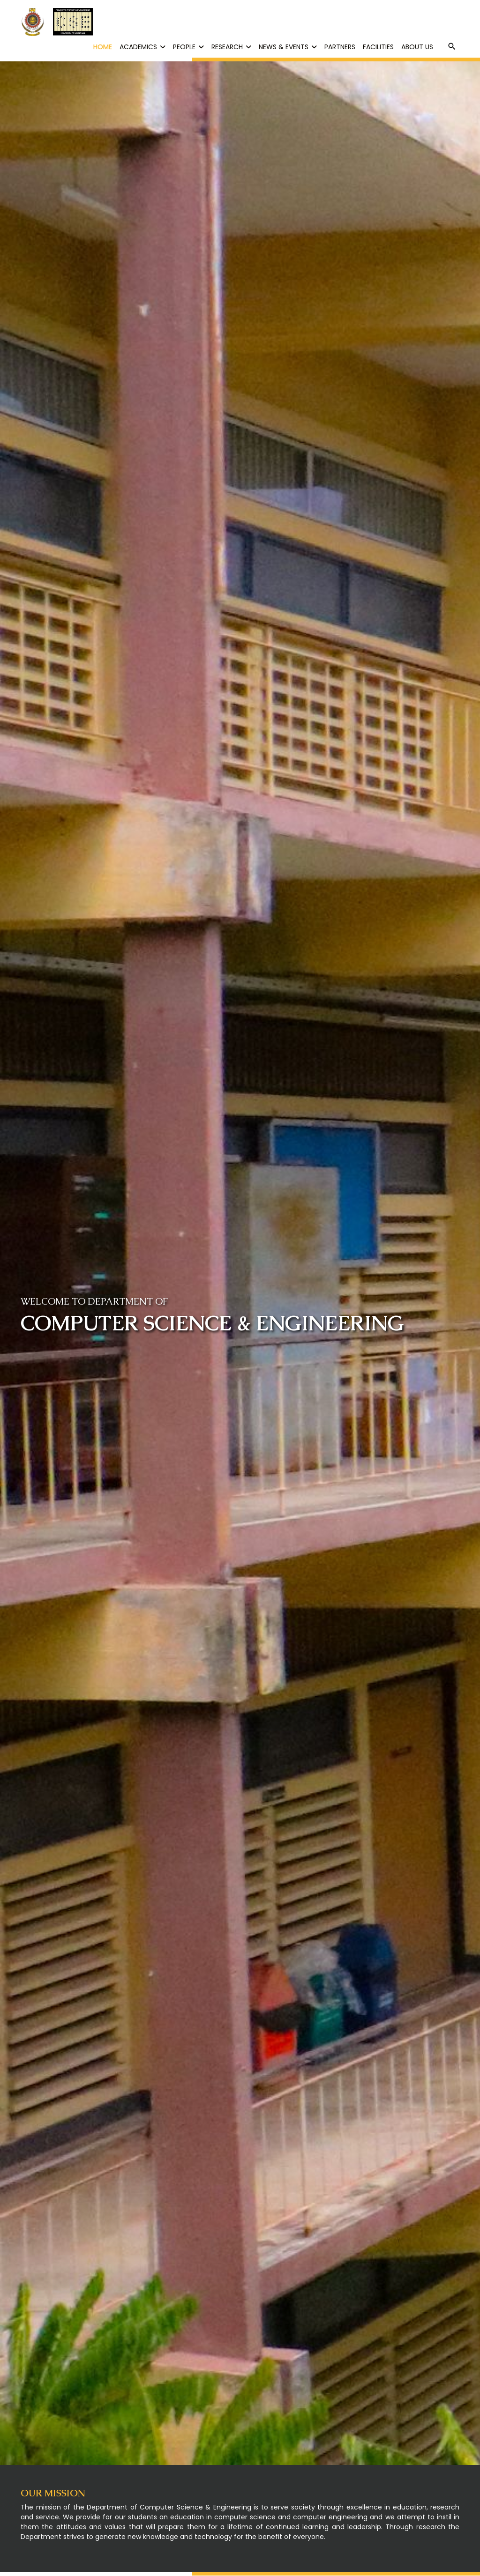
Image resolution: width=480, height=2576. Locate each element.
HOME (102, 47)
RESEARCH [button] (231, 47)
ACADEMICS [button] (142, 47)
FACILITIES (378, 47)
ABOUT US (417, 47)
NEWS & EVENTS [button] (288, 47)
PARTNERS (339, 47)
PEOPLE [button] (188, 47)
